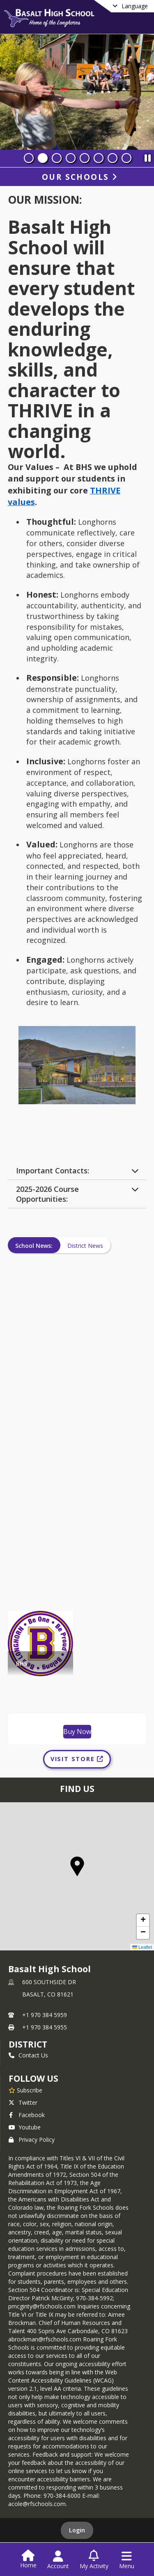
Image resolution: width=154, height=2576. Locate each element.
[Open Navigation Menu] (126, 2560)
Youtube (25, 2127)
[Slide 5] (85, 158)
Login (77, 2530)
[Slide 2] (43, 158)
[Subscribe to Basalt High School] (25, 2089)
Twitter (23, 2102)
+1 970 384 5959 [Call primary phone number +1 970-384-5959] (44, 2015)
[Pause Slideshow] (147, 156)
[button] (77, 1866)
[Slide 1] (29, 158)
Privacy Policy (32, 2139)
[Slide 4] (71, 158)
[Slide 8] (126, 158)
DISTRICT (28, 2044)
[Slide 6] (98, 158)
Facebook (27, 2115)
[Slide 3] (57, 158)
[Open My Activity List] (94, 2560)
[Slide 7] (112, 158)
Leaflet (142, 1947)
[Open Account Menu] (58, 2560)
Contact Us (28, 2055)
